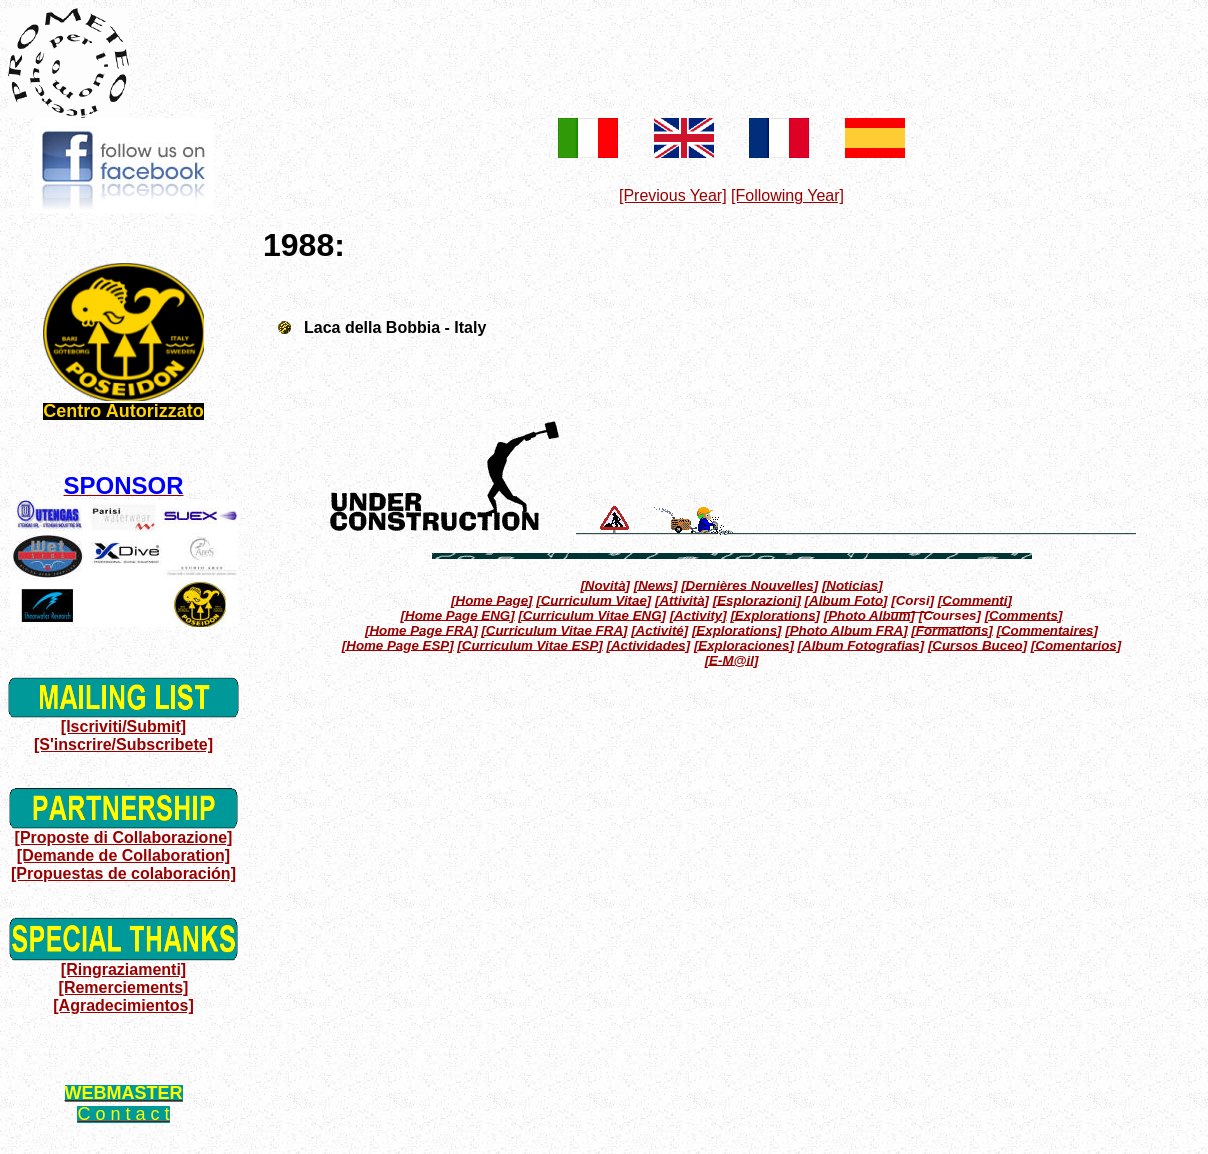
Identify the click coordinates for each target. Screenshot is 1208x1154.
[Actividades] (648, 644)
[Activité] (659, 629)
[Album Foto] (846, 599)
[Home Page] (491, 599)
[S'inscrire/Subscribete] (123, 744)
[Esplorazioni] (757, 599)
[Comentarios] (1076, 644)
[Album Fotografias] (861, 644)
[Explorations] (775, 614)
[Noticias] (852, 584)
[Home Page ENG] (458, 614)
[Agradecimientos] (123, 1005)
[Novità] (605, 584)
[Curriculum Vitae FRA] (554, 629)
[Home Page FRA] (421, 629)
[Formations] (951, 629)
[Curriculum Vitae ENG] (592, 614)
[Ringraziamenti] (123, 969)
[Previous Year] (673, 195)
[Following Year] (787, 195)
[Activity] (698, 614)
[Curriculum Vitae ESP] (529, 644)
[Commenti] (975, 599)
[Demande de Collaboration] (123, 855)
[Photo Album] (869, 614)
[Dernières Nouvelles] (749, 584)
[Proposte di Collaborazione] (124, 837)
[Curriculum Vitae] (593, 599)
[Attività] (682, 599)
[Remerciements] (124, 987)
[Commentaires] (1046, 629)
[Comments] (1024, 614)
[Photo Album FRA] (846, 629)
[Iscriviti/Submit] (123, 726)
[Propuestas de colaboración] (123, 873)
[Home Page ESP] (398, 644)
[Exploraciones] (744, 644)
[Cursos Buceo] (977, 644)
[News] (656, 584)
